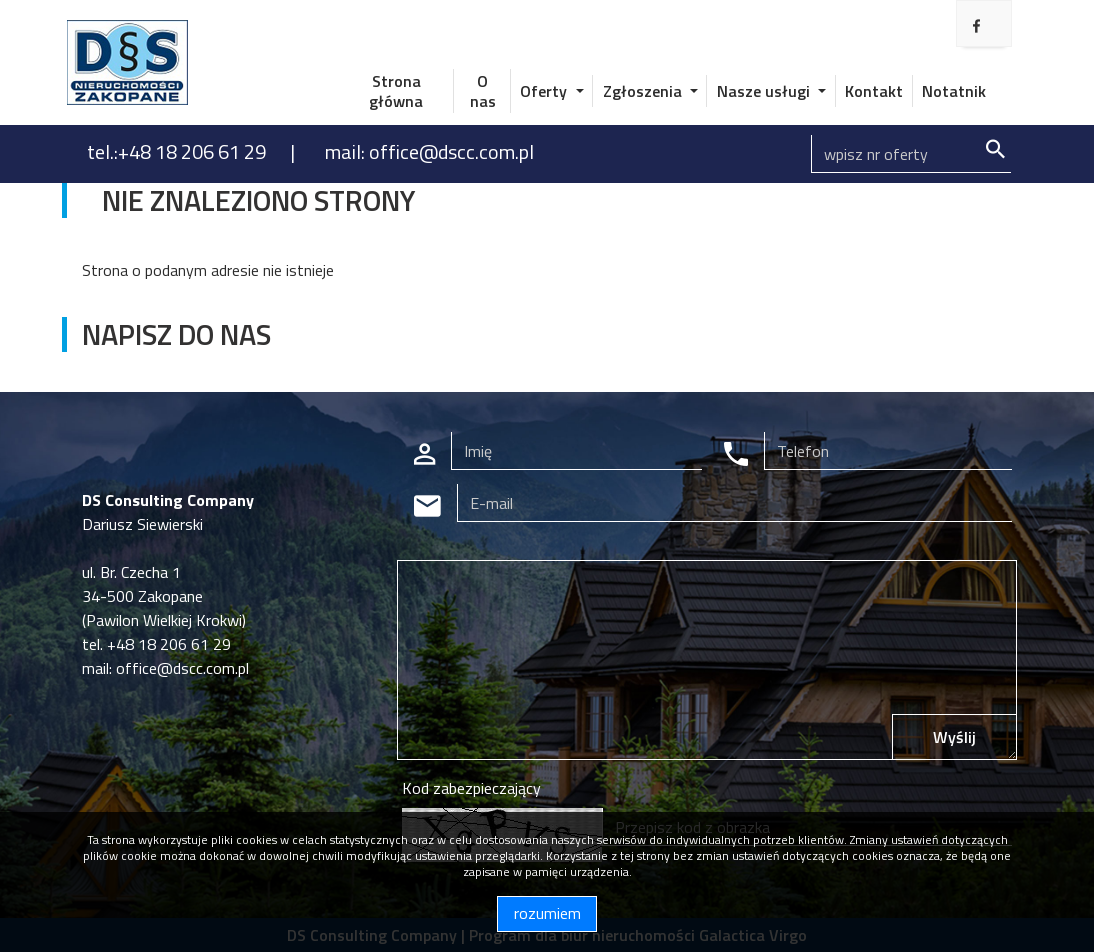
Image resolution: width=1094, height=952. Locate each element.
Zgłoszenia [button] (644, 91)
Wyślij (954, 737)
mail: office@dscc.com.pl (429, 151)
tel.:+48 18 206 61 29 (178, 151)
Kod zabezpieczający (471, 788)
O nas (483, 91)
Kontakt (874, 91)
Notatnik (954, 91)
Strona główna (396, 91)
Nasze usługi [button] (765, 91)
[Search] (911, 154)
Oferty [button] (545, 91)
